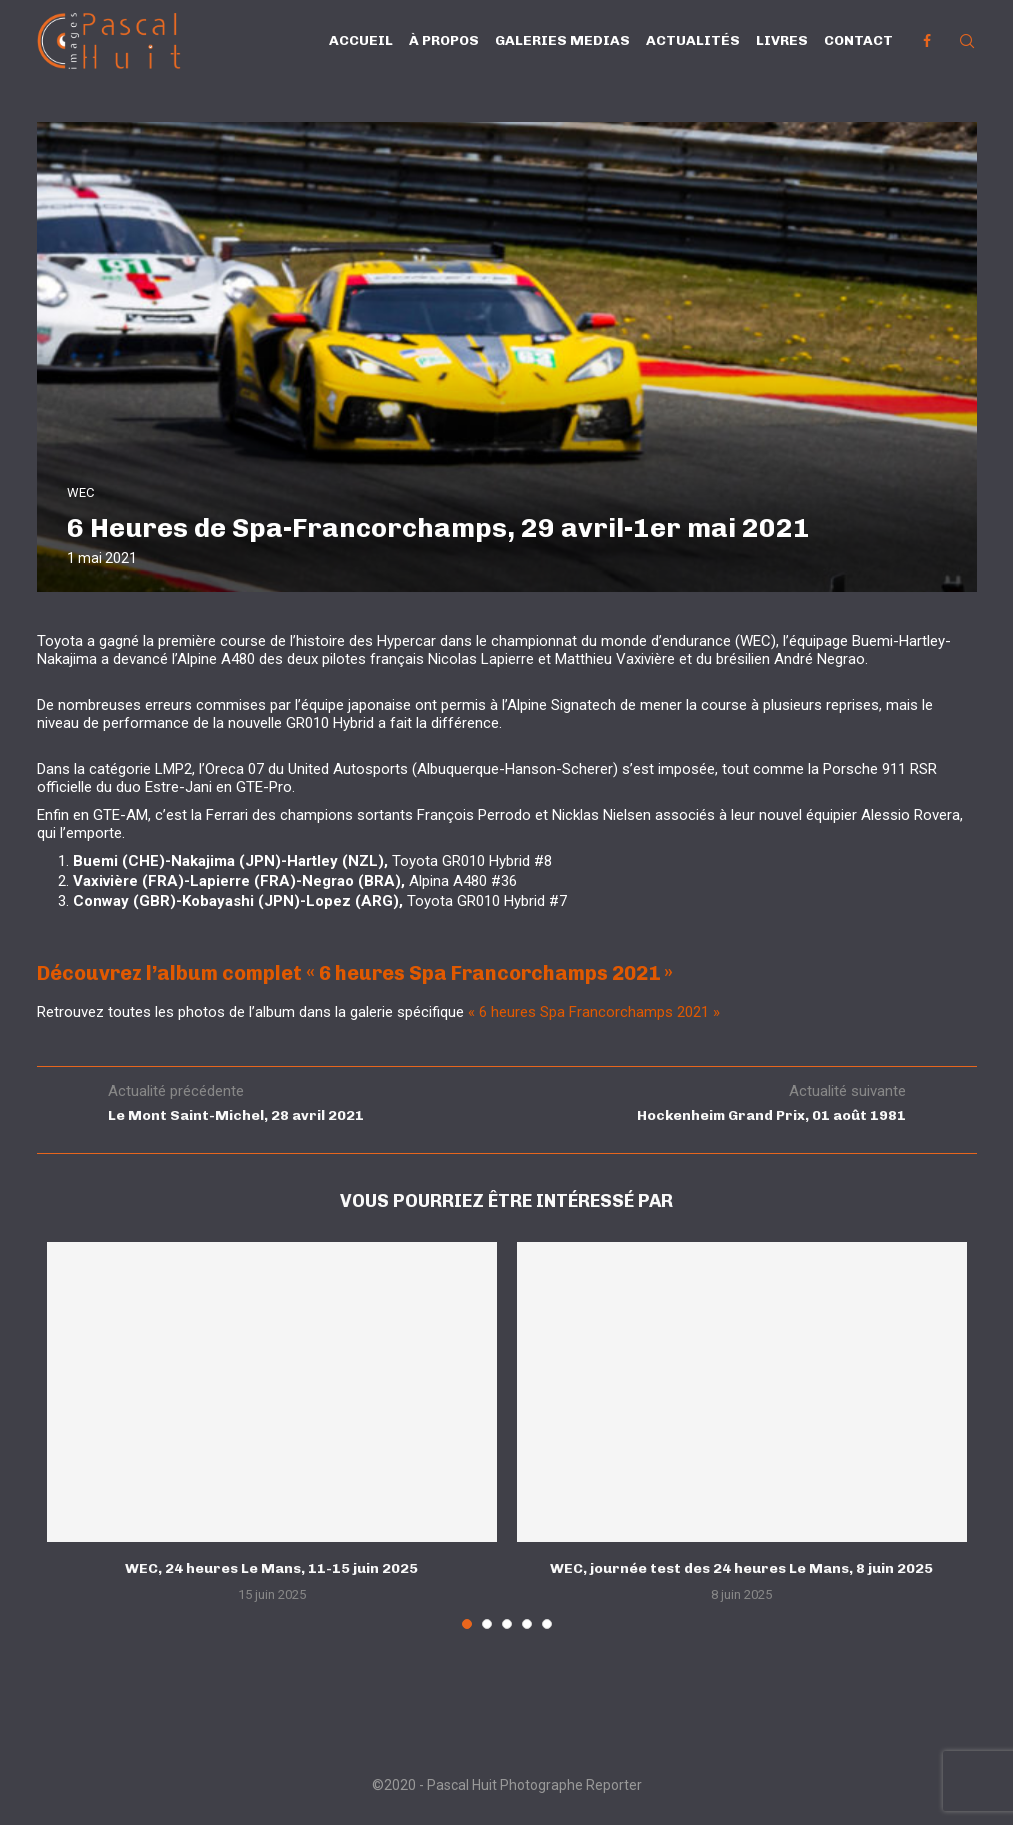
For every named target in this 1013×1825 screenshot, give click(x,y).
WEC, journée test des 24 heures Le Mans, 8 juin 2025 (741, 1568)
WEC (80, 492)
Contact (858, 40)
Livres (782, 40)
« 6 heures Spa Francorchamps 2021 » (594, 1012)
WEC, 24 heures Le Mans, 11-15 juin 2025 (271, 1568)
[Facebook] (927, 41)
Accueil (361, 40)
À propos (444, 40)
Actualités (693, 40)
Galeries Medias (562, 40)
